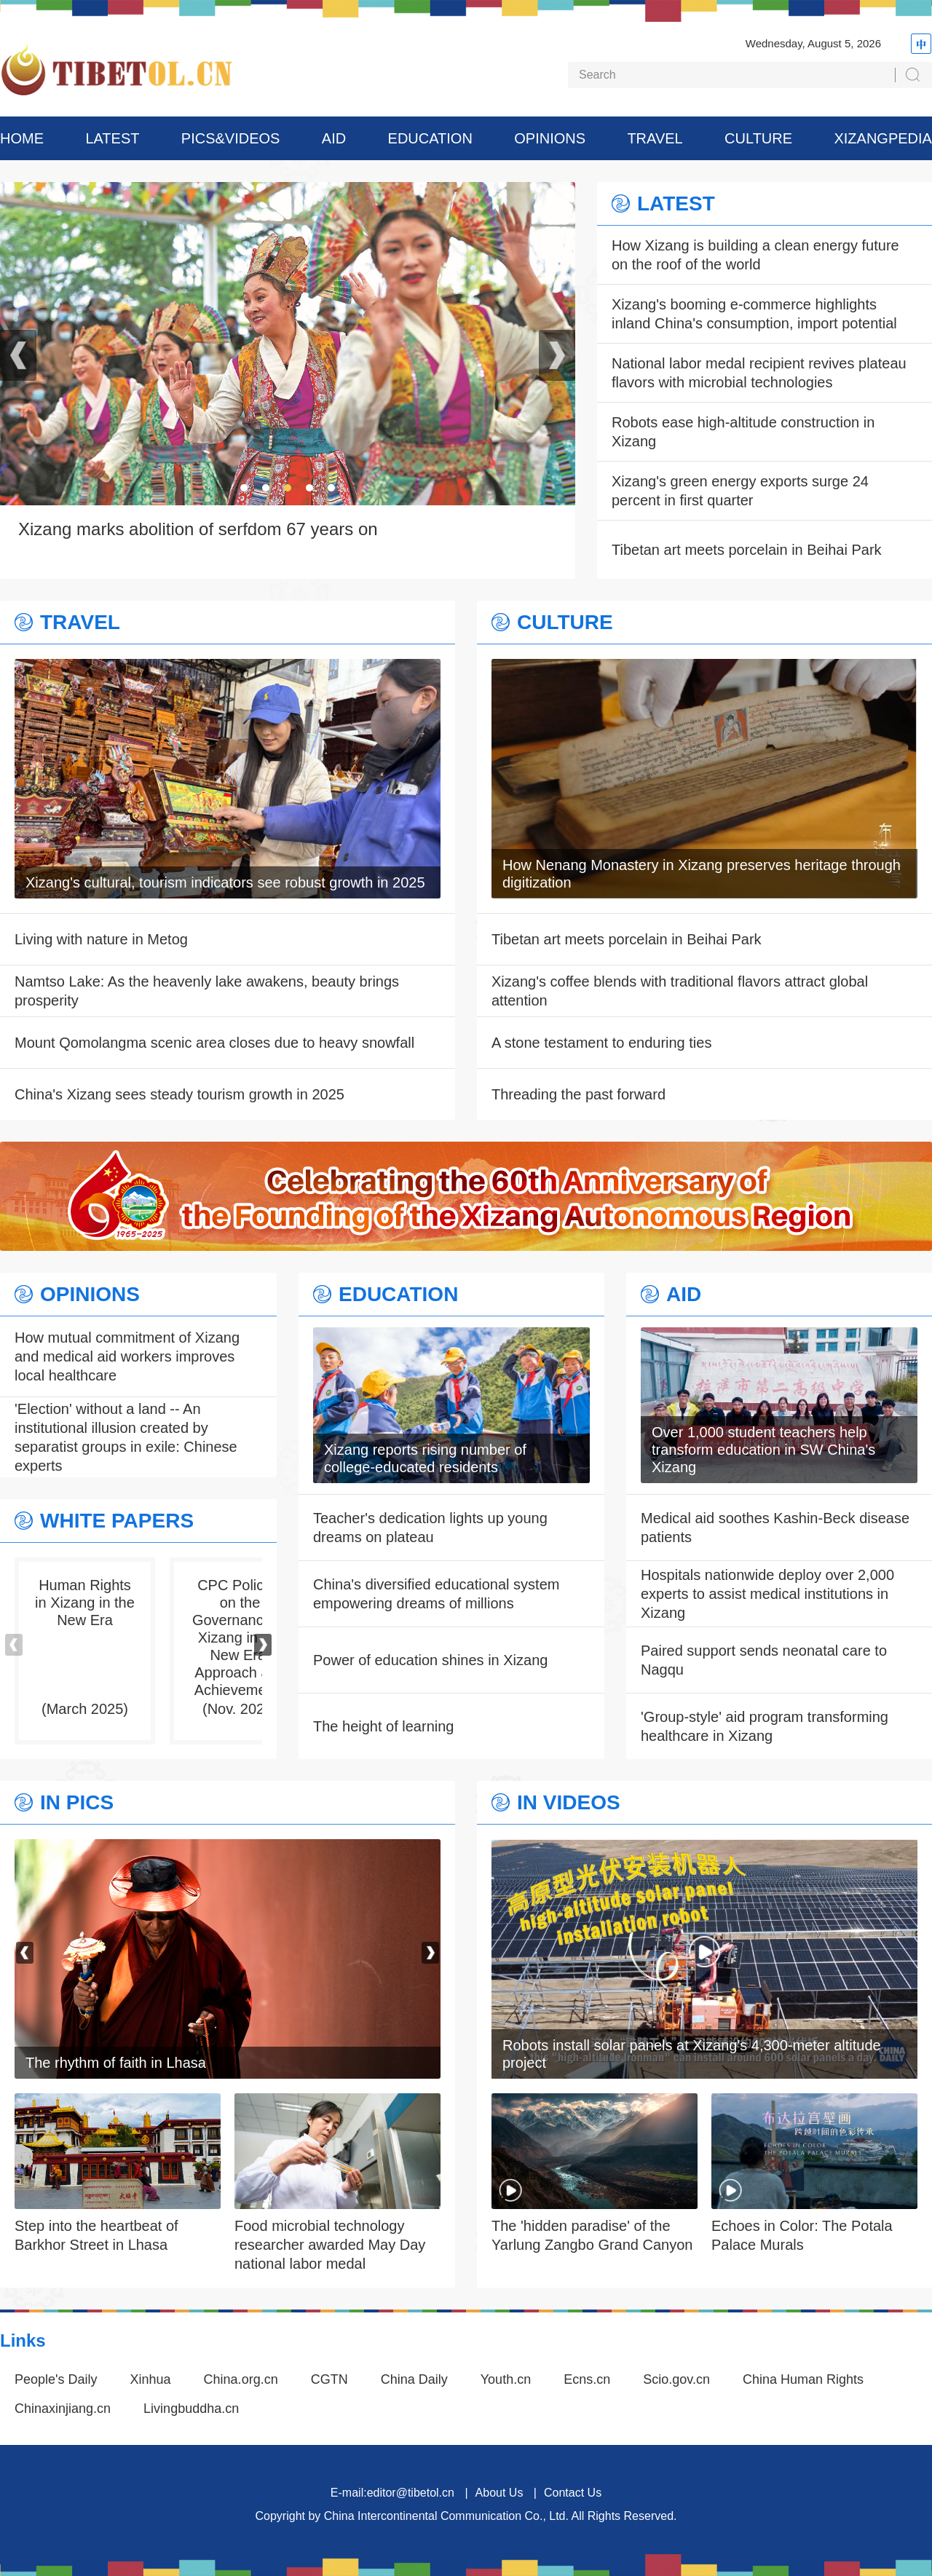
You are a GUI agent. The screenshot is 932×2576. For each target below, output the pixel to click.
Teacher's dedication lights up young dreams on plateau (430, 1527)
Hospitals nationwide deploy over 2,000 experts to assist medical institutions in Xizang (767, 1594)
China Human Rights (803, 2379)
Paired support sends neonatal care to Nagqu (764, 1660)
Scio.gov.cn (676, 2379)
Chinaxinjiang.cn (63, 2408)
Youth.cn (506, 2379)
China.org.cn (241, 2379)
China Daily (414, 2379)
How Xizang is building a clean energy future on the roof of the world (755, 254)
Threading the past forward (578, 1094)
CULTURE (758, 138)
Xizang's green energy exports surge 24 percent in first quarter (740, 490)
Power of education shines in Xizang (430, 1660)
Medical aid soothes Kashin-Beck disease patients (775, 1527)
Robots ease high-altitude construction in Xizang (743, 431)
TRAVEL (654, 138)
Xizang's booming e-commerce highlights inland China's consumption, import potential (754, 313)
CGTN (329, 2379)
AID (334, 138)
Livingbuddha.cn (191, 2408)
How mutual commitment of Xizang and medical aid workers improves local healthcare (127, 1356)
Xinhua (150, 2379)
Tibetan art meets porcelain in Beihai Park (747, 550)
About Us (499, 2492)
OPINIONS (549, 138)
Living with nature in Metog (101, 939)
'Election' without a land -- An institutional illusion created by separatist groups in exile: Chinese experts (126, 1437)
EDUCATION (430, 138)
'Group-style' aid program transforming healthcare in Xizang (764, 1726)
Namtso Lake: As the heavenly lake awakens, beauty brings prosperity (207, 990)
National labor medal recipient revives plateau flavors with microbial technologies (759, 372)
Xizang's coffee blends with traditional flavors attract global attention (679, 990)
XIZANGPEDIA (882, 138)
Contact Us (572, 2492)
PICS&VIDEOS (230, 138)
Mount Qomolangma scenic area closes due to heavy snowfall (214, 1043)
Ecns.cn (587, 2379)
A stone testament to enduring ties (601, 1043)
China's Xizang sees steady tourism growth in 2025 (179, 1094)
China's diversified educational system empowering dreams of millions (436, 1593)
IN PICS (77, 1802)
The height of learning (383, 1726)
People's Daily (56, 2379)
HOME (22, 138)
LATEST (112, 138)
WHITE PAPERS (117, 1521)
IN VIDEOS (568, 1802)
